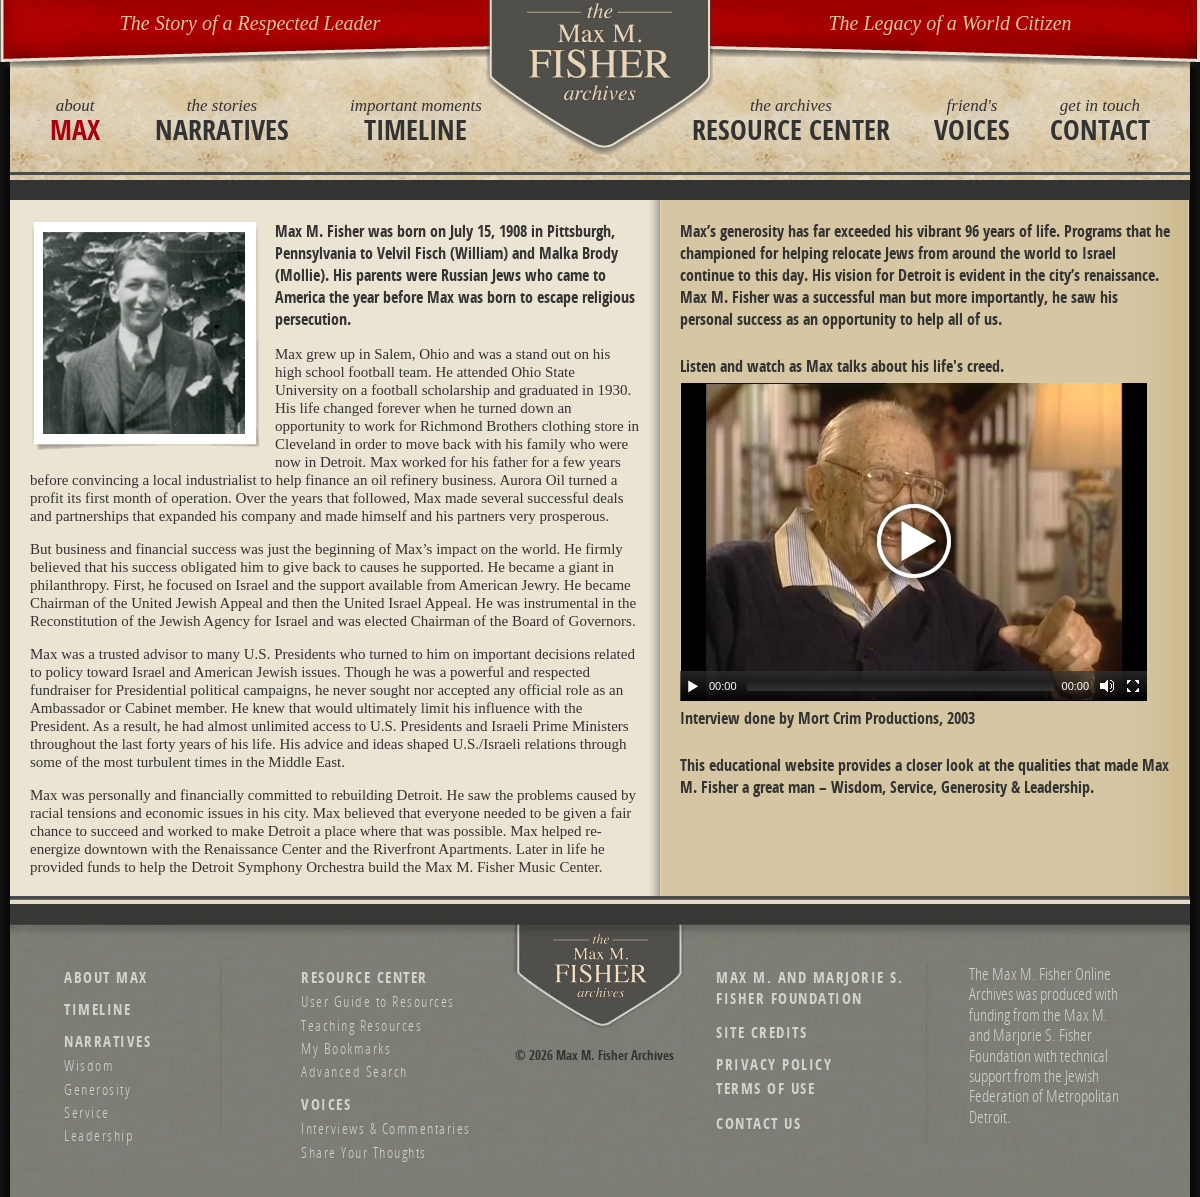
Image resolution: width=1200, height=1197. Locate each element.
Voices (972, 120)
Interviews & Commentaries (386, 1128)
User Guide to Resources (378, 1001)
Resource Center (791, 120)
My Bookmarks (346, 1048)
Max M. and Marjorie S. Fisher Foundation (809, 988)
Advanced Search (354, 1071)
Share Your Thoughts (364, 1152)
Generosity (97, 1089)
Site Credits (761, 1032)
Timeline (416, 120)
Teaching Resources (361, 1025)
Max (75, 120)
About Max (106, 977)
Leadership (99, 1135)
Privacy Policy (774, 1064)
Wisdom (89, 1065)
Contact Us (758, 1123)
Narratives (222, 120)
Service (87, 1112)
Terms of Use (765, 1088)
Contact (1100, 120)
